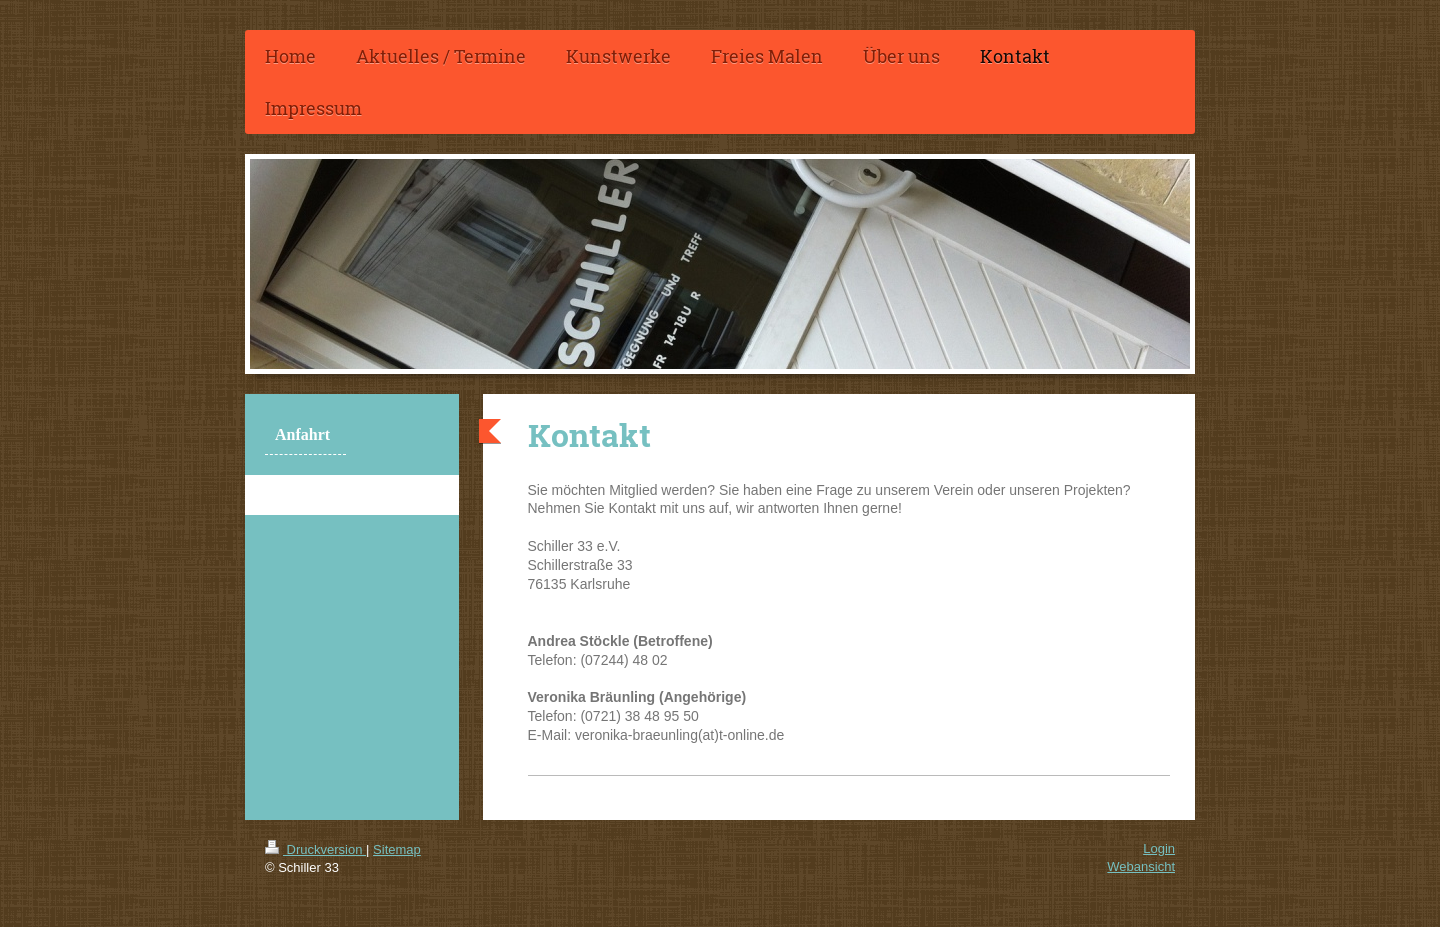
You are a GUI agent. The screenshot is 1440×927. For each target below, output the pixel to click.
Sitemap (397, 849)
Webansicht (1141, 866)
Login (1159, 848)
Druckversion (315, 849)
